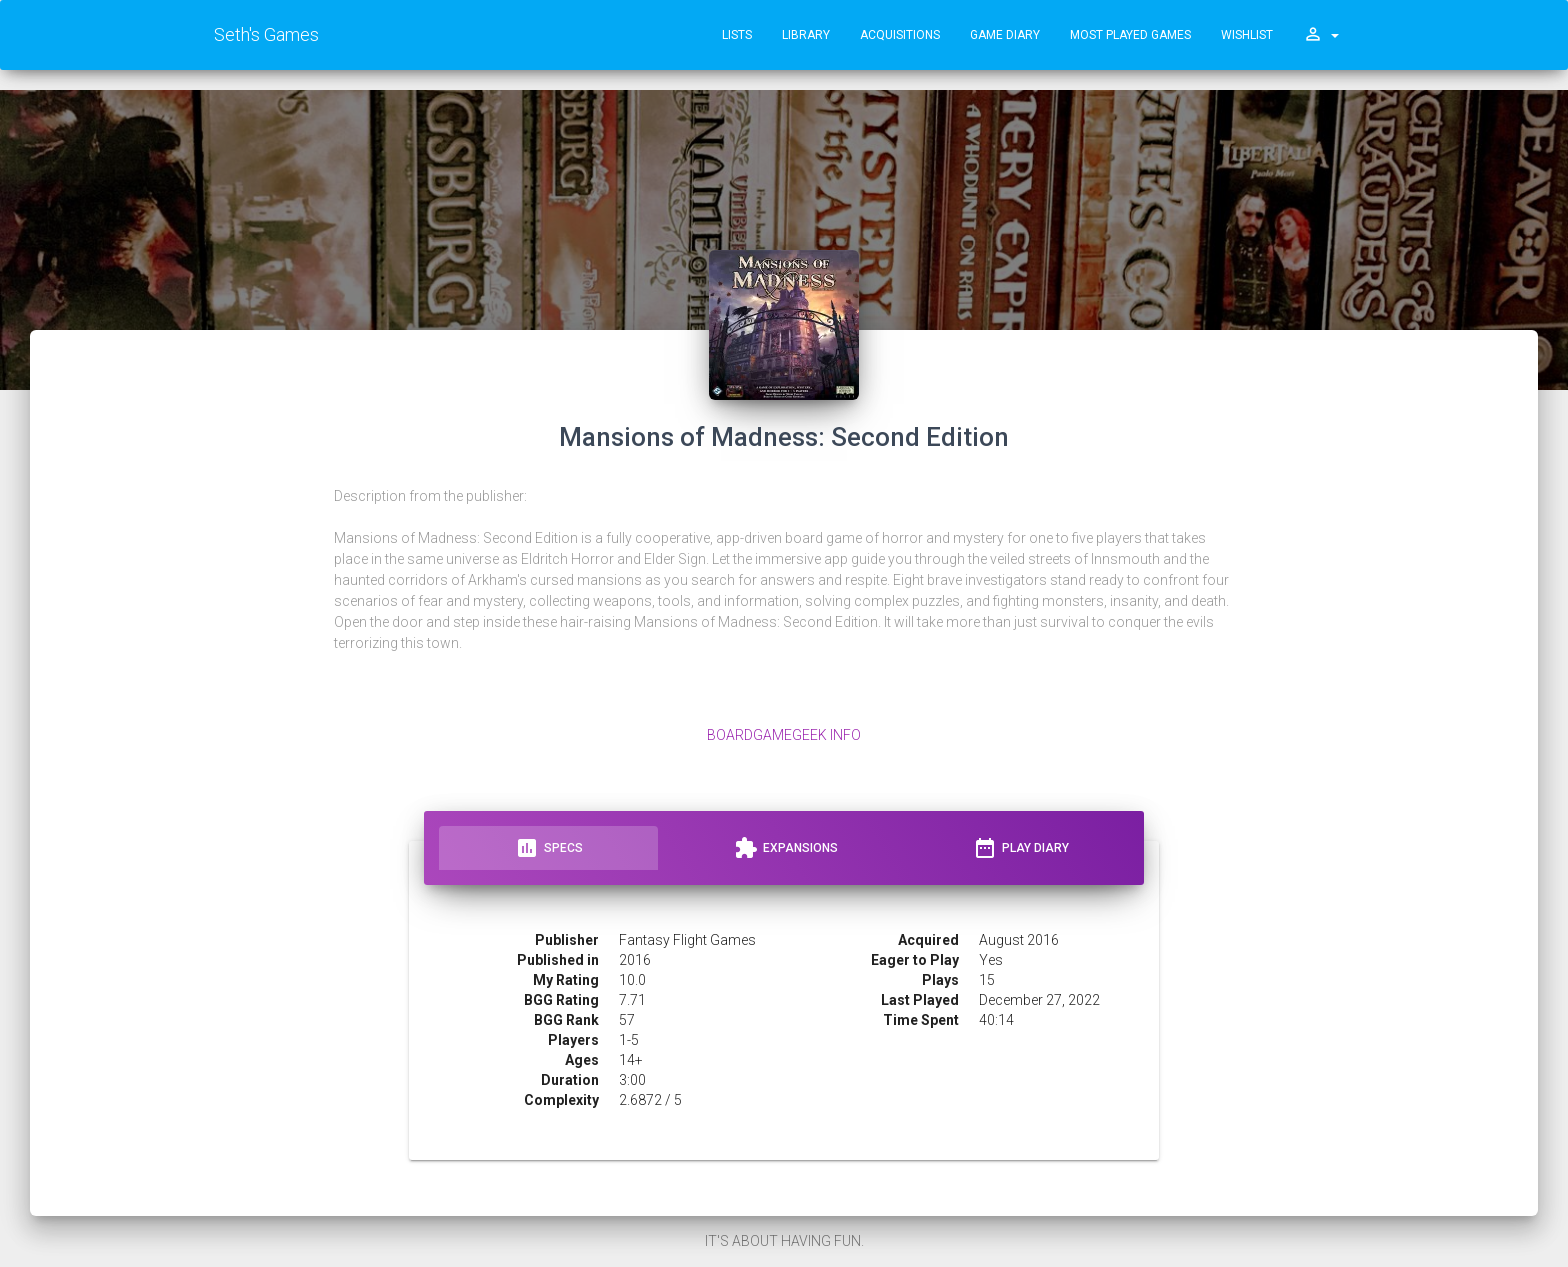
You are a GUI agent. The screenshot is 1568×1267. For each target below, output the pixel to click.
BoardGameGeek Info (784, 735)
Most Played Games (1130, 35)
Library (806, 35)
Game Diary (1005, 35)
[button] (1321, 35)
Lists (737, 35)
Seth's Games (266, 34)
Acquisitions (900, 35)
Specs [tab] (549, 848)
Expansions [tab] (786, 848)
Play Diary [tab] (1021, 848)
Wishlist (1247, 35)
